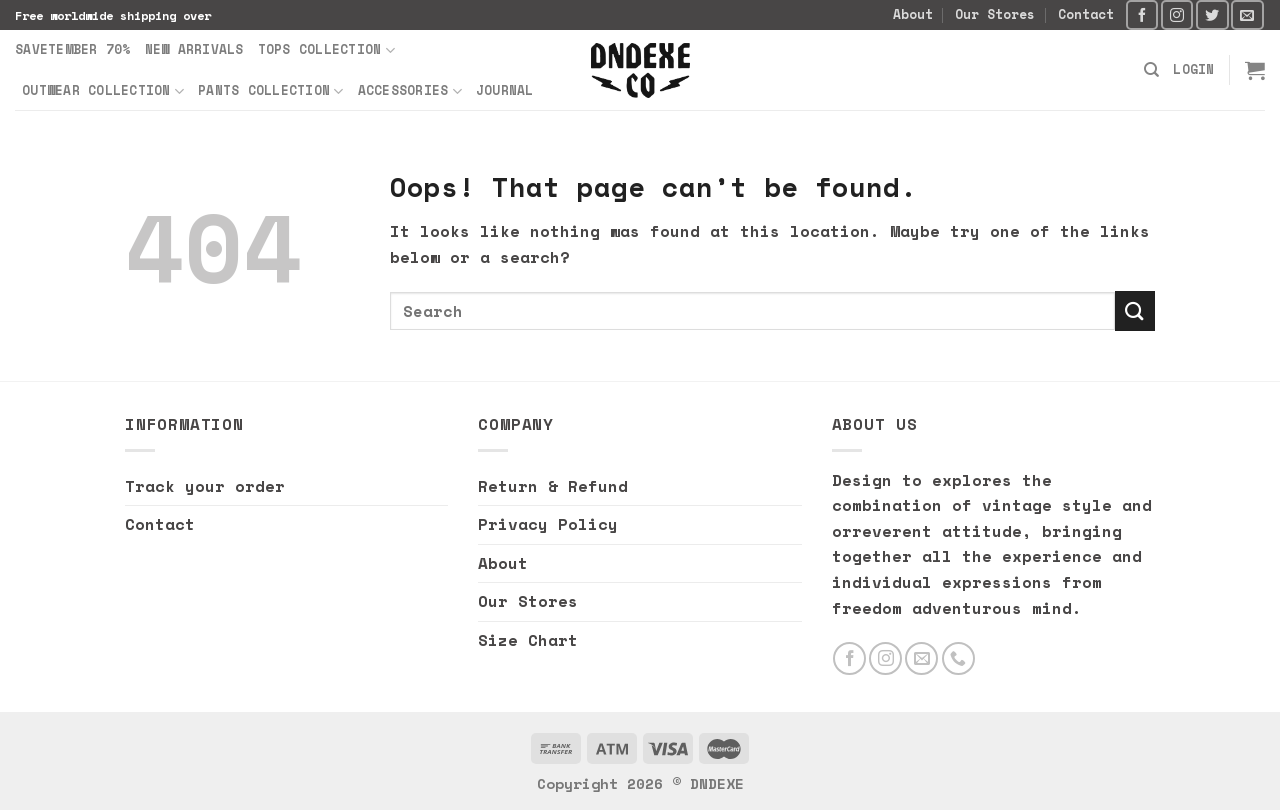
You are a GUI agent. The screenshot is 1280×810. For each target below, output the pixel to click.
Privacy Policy (548, 524)
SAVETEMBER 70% (73, 49)
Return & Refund (553, 486)
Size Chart (528, 640)
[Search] (1151, 70)
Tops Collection (326, 50)
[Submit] (1135, 310)
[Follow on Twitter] (1212, 14)
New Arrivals (194, 49)
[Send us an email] (1247, 14)
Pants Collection (271, 91)
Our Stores (995, 14)
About (913, 14)
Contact (1086, 14)
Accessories (410, 91)
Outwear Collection (103, 91)
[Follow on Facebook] (1142, 14)
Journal (505, 90)
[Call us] (958, 658)
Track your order (205, 486)
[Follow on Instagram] (1177, 14)
